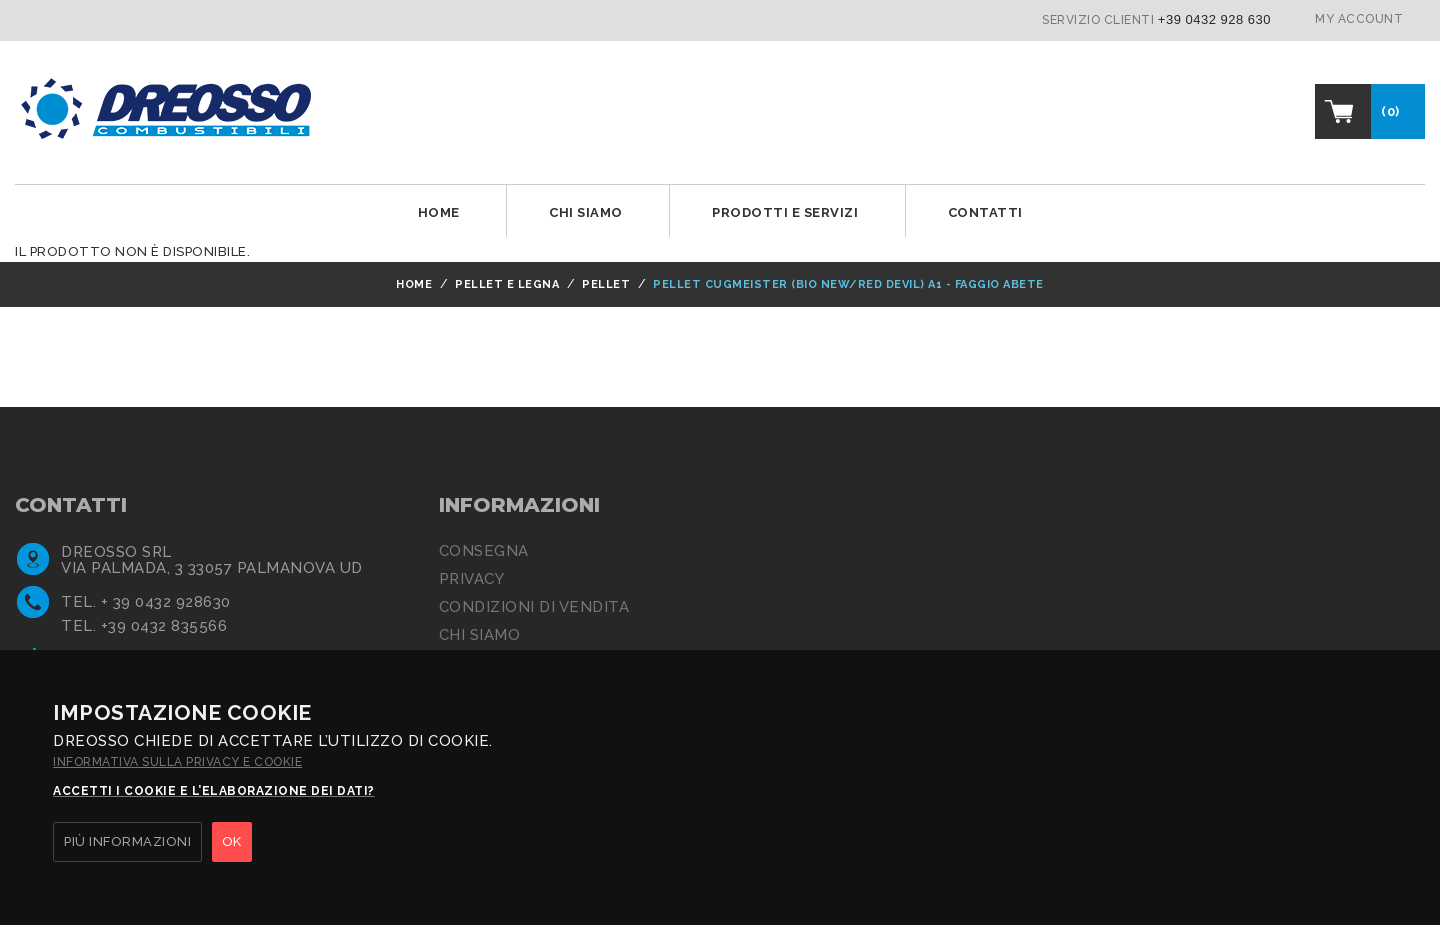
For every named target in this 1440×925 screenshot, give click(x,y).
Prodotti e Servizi (785, 212)
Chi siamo (586, 212)
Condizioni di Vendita (534, 607)
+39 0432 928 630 (1214, 19)
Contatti (985, 212)
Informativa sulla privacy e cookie (177, 762)
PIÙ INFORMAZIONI (127, 841)
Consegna (484, 551)
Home (439, 212)
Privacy (472, 579)
